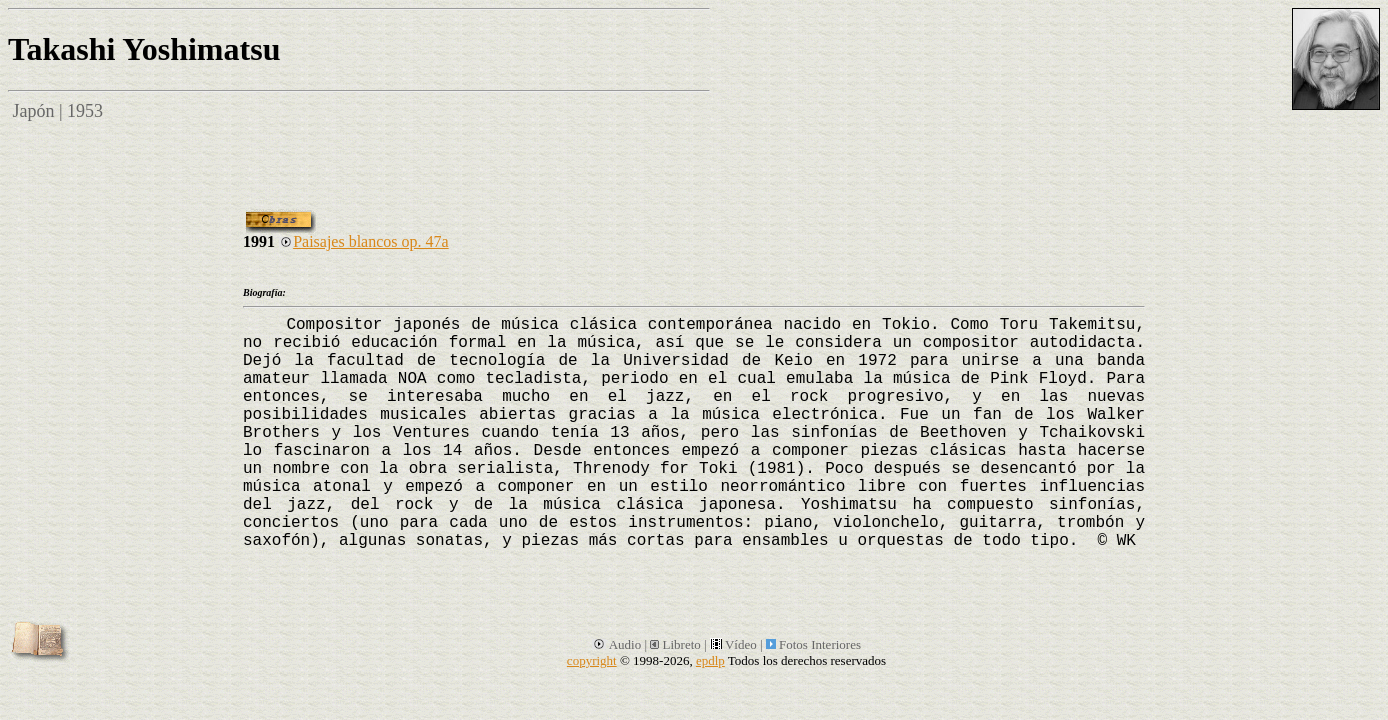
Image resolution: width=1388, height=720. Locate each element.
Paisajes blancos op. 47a (364, 241)
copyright (592, 660)
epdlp (710, 660)
